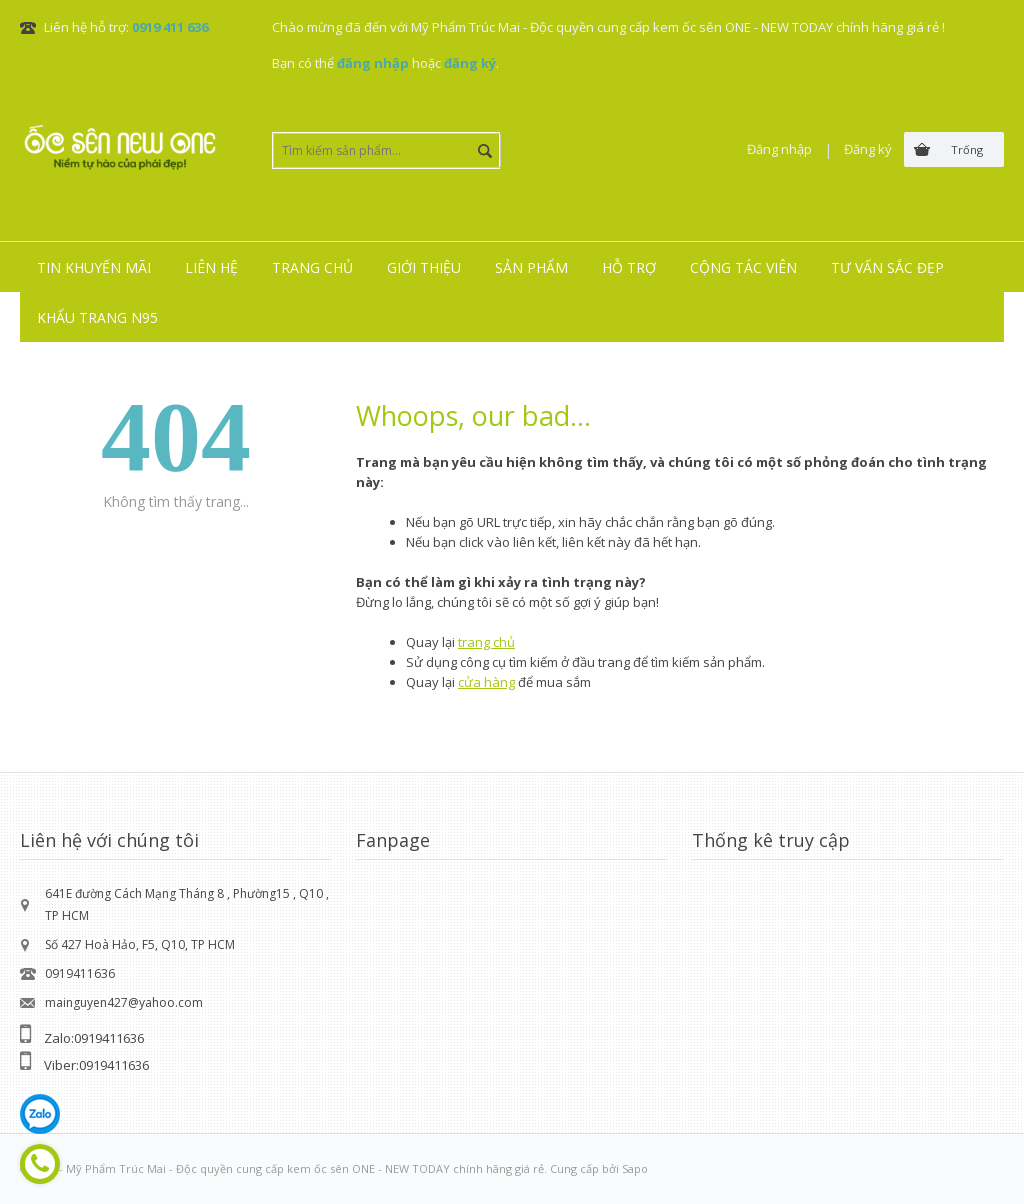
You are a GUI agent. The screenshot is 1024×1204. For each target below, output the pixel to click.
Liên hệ (211, 267)
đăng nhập (373, 63)
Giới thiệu (424, 267)
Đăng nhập (779, 149)
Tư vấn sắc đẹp (887, 267)
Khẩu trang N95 (97, 317)
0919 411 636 (170, 27)
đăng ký (470, 63)
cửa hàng (486, 682)
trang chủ (486, 642)
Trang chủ (312, 267)
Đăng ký (868, 149)
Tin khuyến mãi (94, 267)
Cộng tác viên (743, 267)
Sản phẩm (531, 267)
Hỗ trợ (629, 267)
